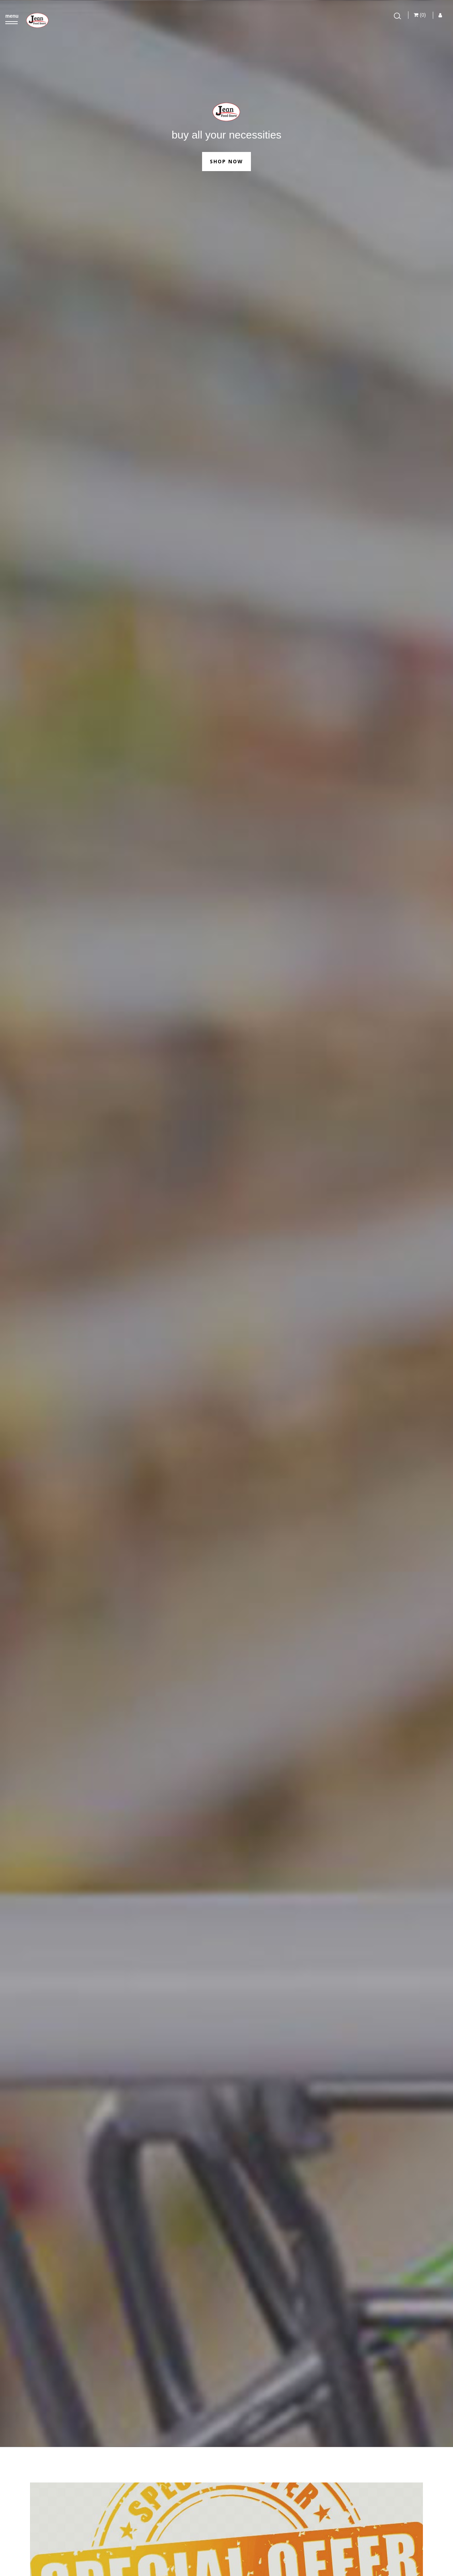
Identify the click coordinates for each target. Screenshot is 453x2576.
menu (11, 16)
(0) (420, 15)
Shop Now (226, 161)
